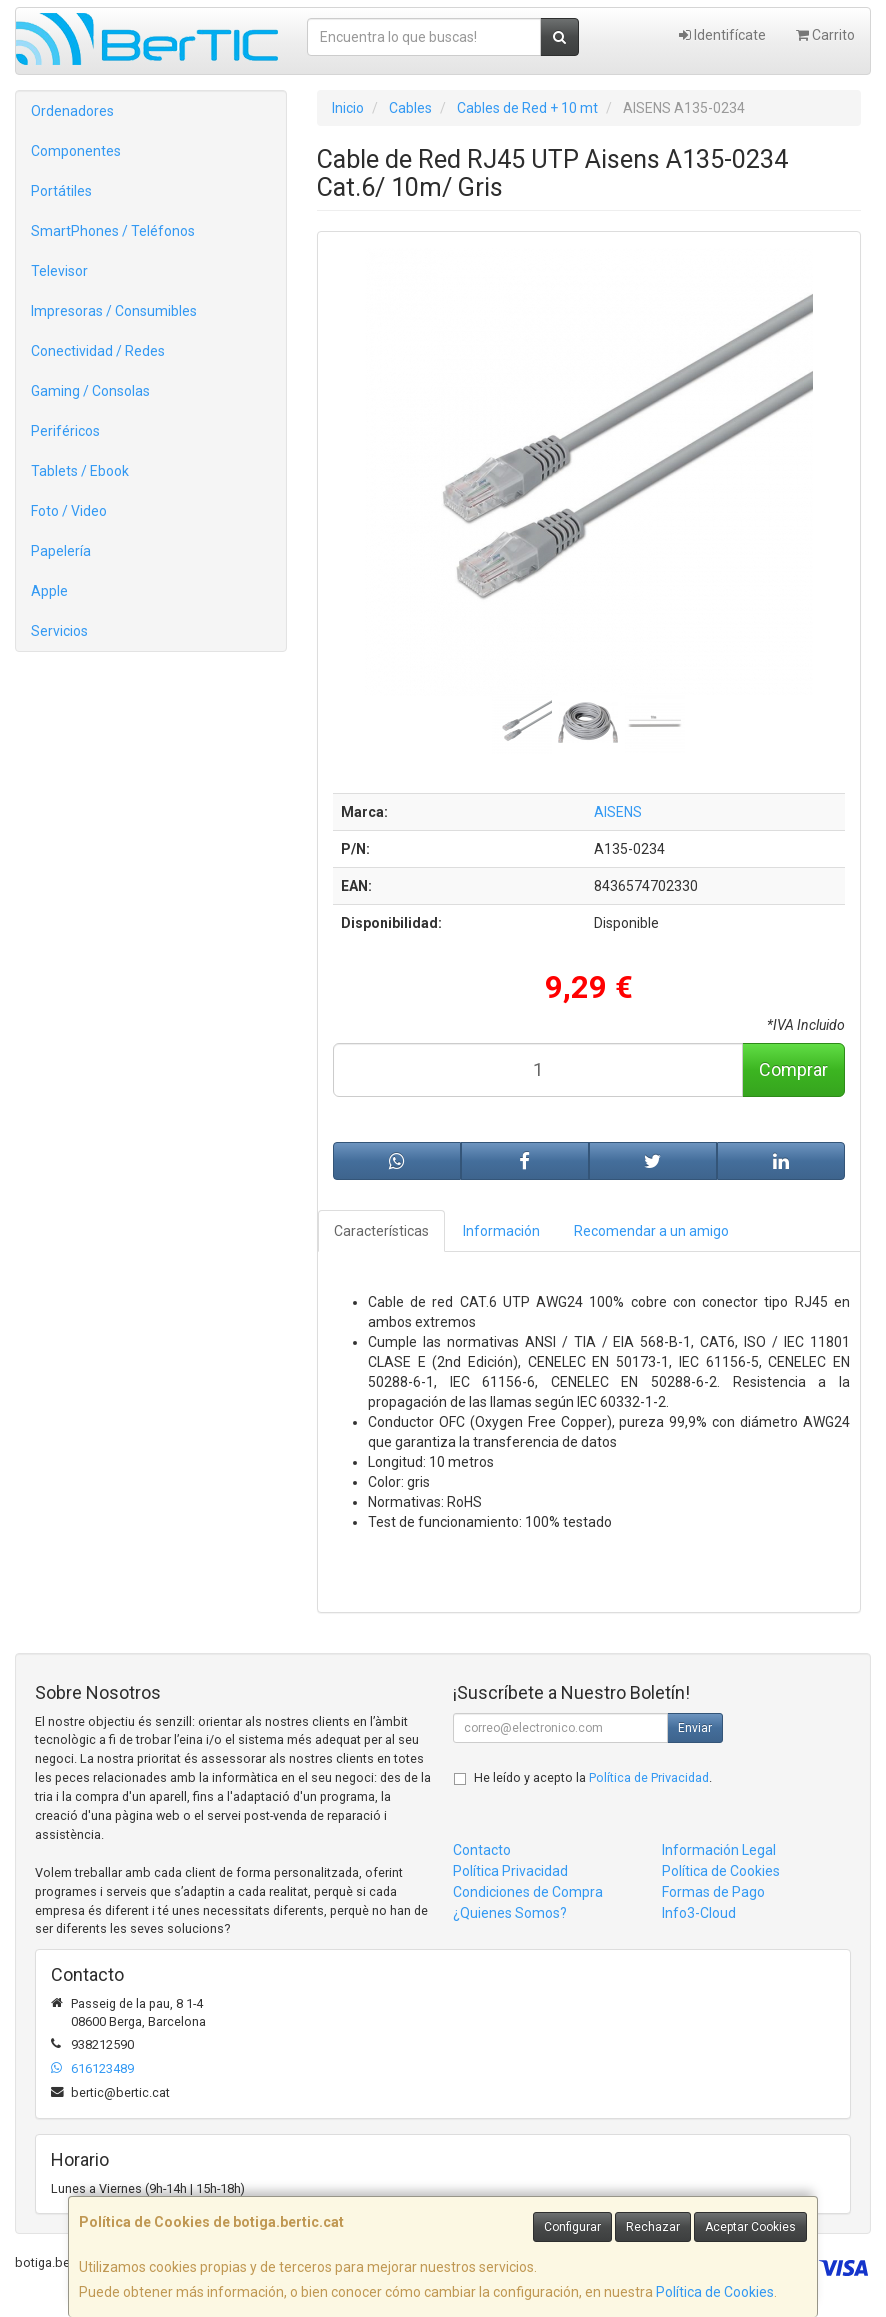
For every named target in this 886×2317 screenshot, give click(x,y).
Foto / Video (69, 511)
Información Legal (719, 1850)
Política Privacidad (510, 1871)
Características (381, 1231)
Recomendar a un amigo (651, 1231)
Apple (49, 591)
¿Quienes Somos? (510, 1913)
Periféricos (65, 431)
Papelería (61, 551)
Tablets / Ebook (80, 471)
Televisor (59, 271)
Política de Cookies (715, 2292)
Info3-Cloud (699, 1913)
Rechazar (653, 2227)
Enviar (695, 1728)
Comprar (793, 1069)
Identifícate (722, 35)
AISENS (618, 812)
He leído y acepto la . (593, 1777)
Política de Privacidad (649, 1777)
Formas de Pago (713, 1892)
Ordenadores (72, 111)
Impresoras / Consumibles (114, 311)
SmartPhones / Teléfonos (113, 231)
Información (501, 1231)
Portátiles (61, 191)
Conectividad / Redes (98, 351)
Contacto (482, 1850)
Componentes (76, 151)
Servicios (59, 631)
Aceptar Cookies (750, 2227)
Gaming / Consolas (90, 391)
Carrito (825, 35)
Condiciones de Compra (528, 1892)
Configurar (572, 2227)
